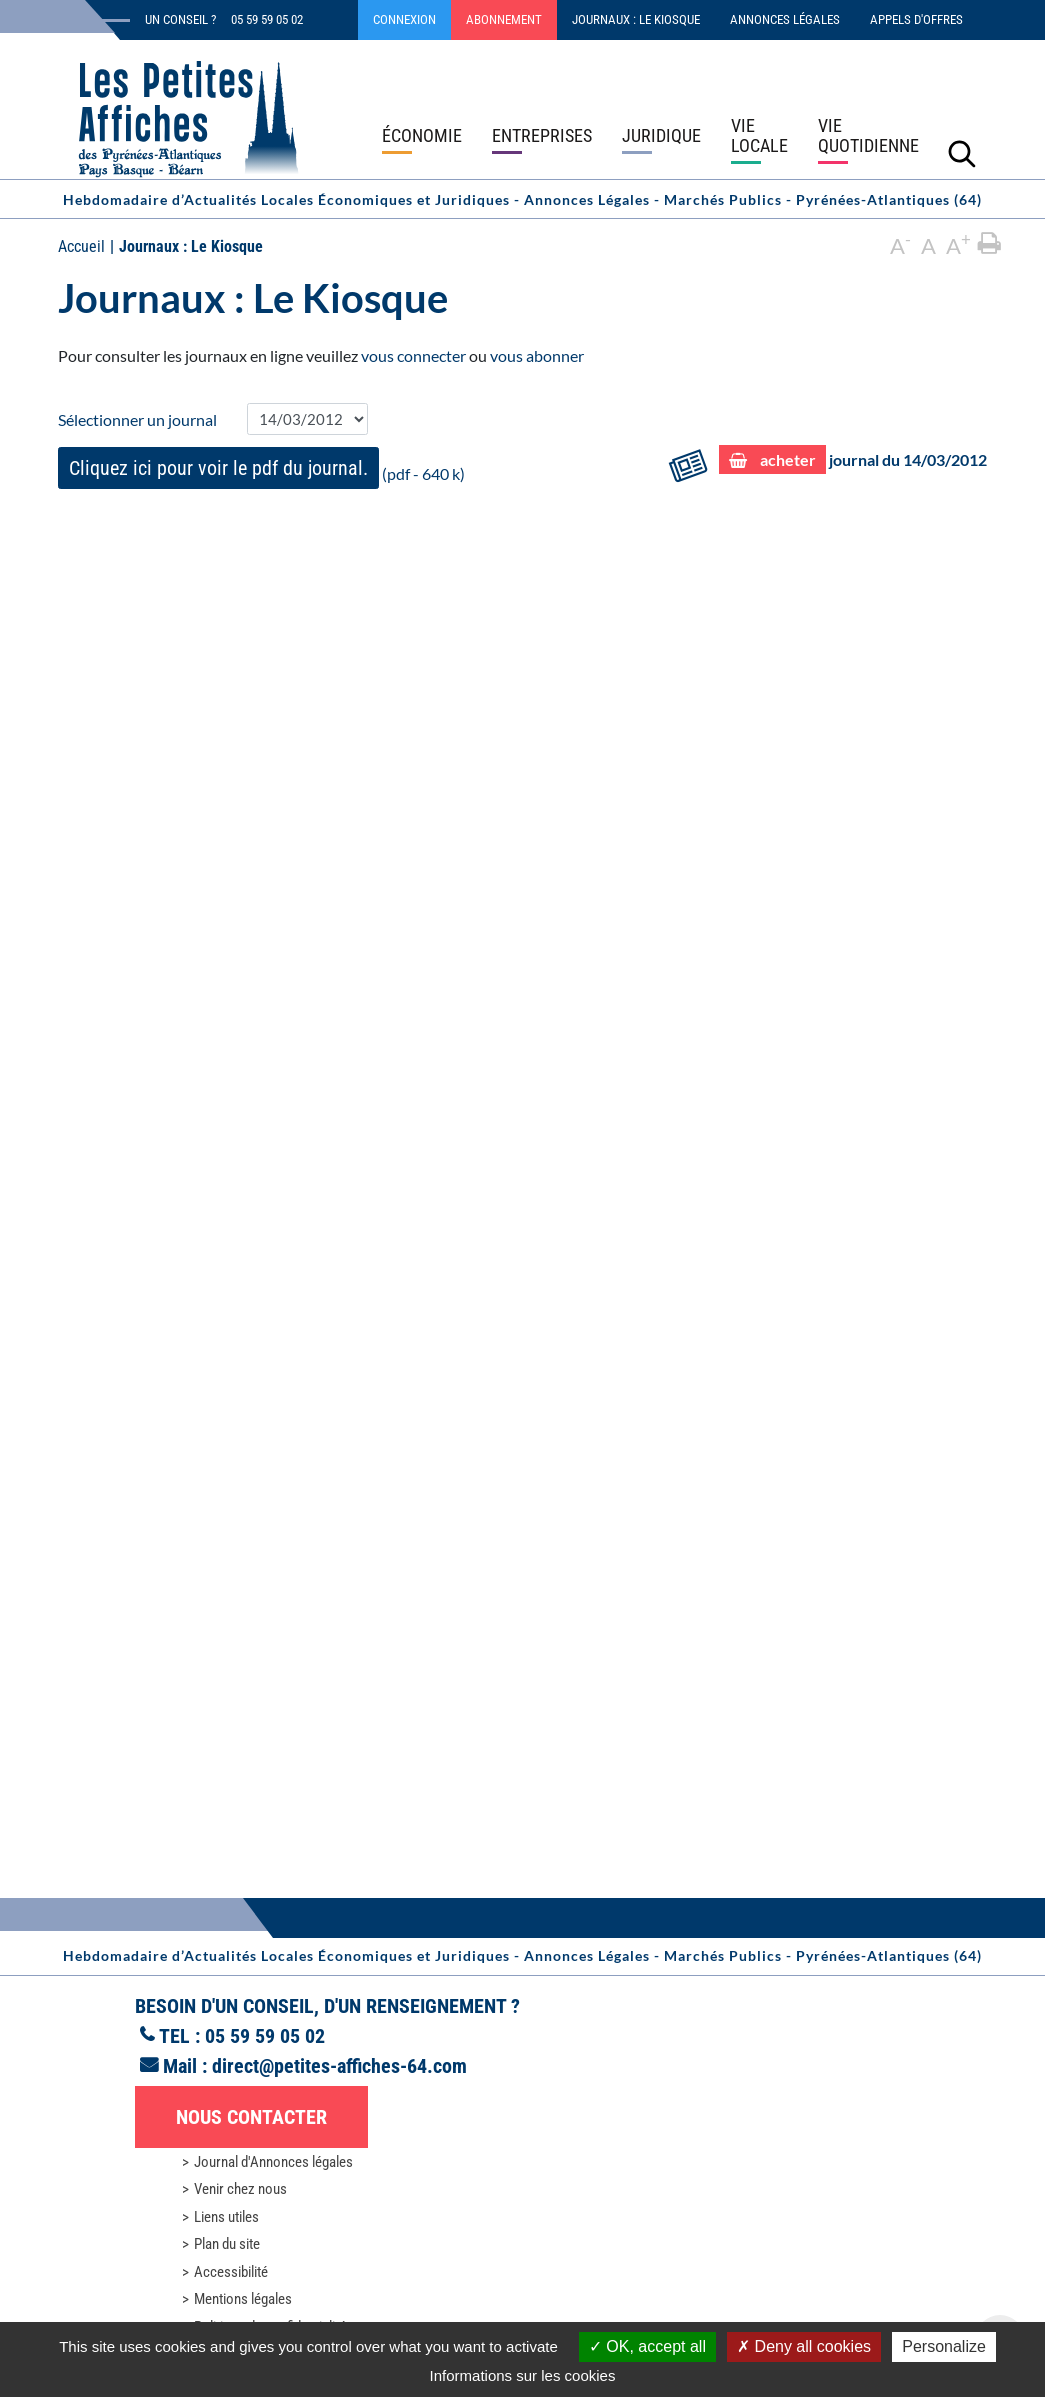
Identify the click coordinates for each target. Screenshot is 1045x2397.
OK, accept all (647, 2346)
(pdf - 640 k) (261, 468)
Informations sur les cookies (523, 2375)
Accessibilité (231, 2272)
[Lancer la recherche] (962, 153)
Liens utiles (226, 2217)
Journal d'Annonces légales (273, 2162)
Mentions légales (243, 2299)
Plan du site (227, 2244)
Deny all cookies (804, 2346)
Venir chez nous (240, 2189)
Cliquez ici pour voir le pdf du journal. (218, 468)
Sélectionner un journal (137, 419)
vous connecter (413, 355)
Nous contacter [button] (251, 2117)
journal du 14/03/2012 (854, 460)
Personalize (944, 2346)
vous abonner (537, 355)
